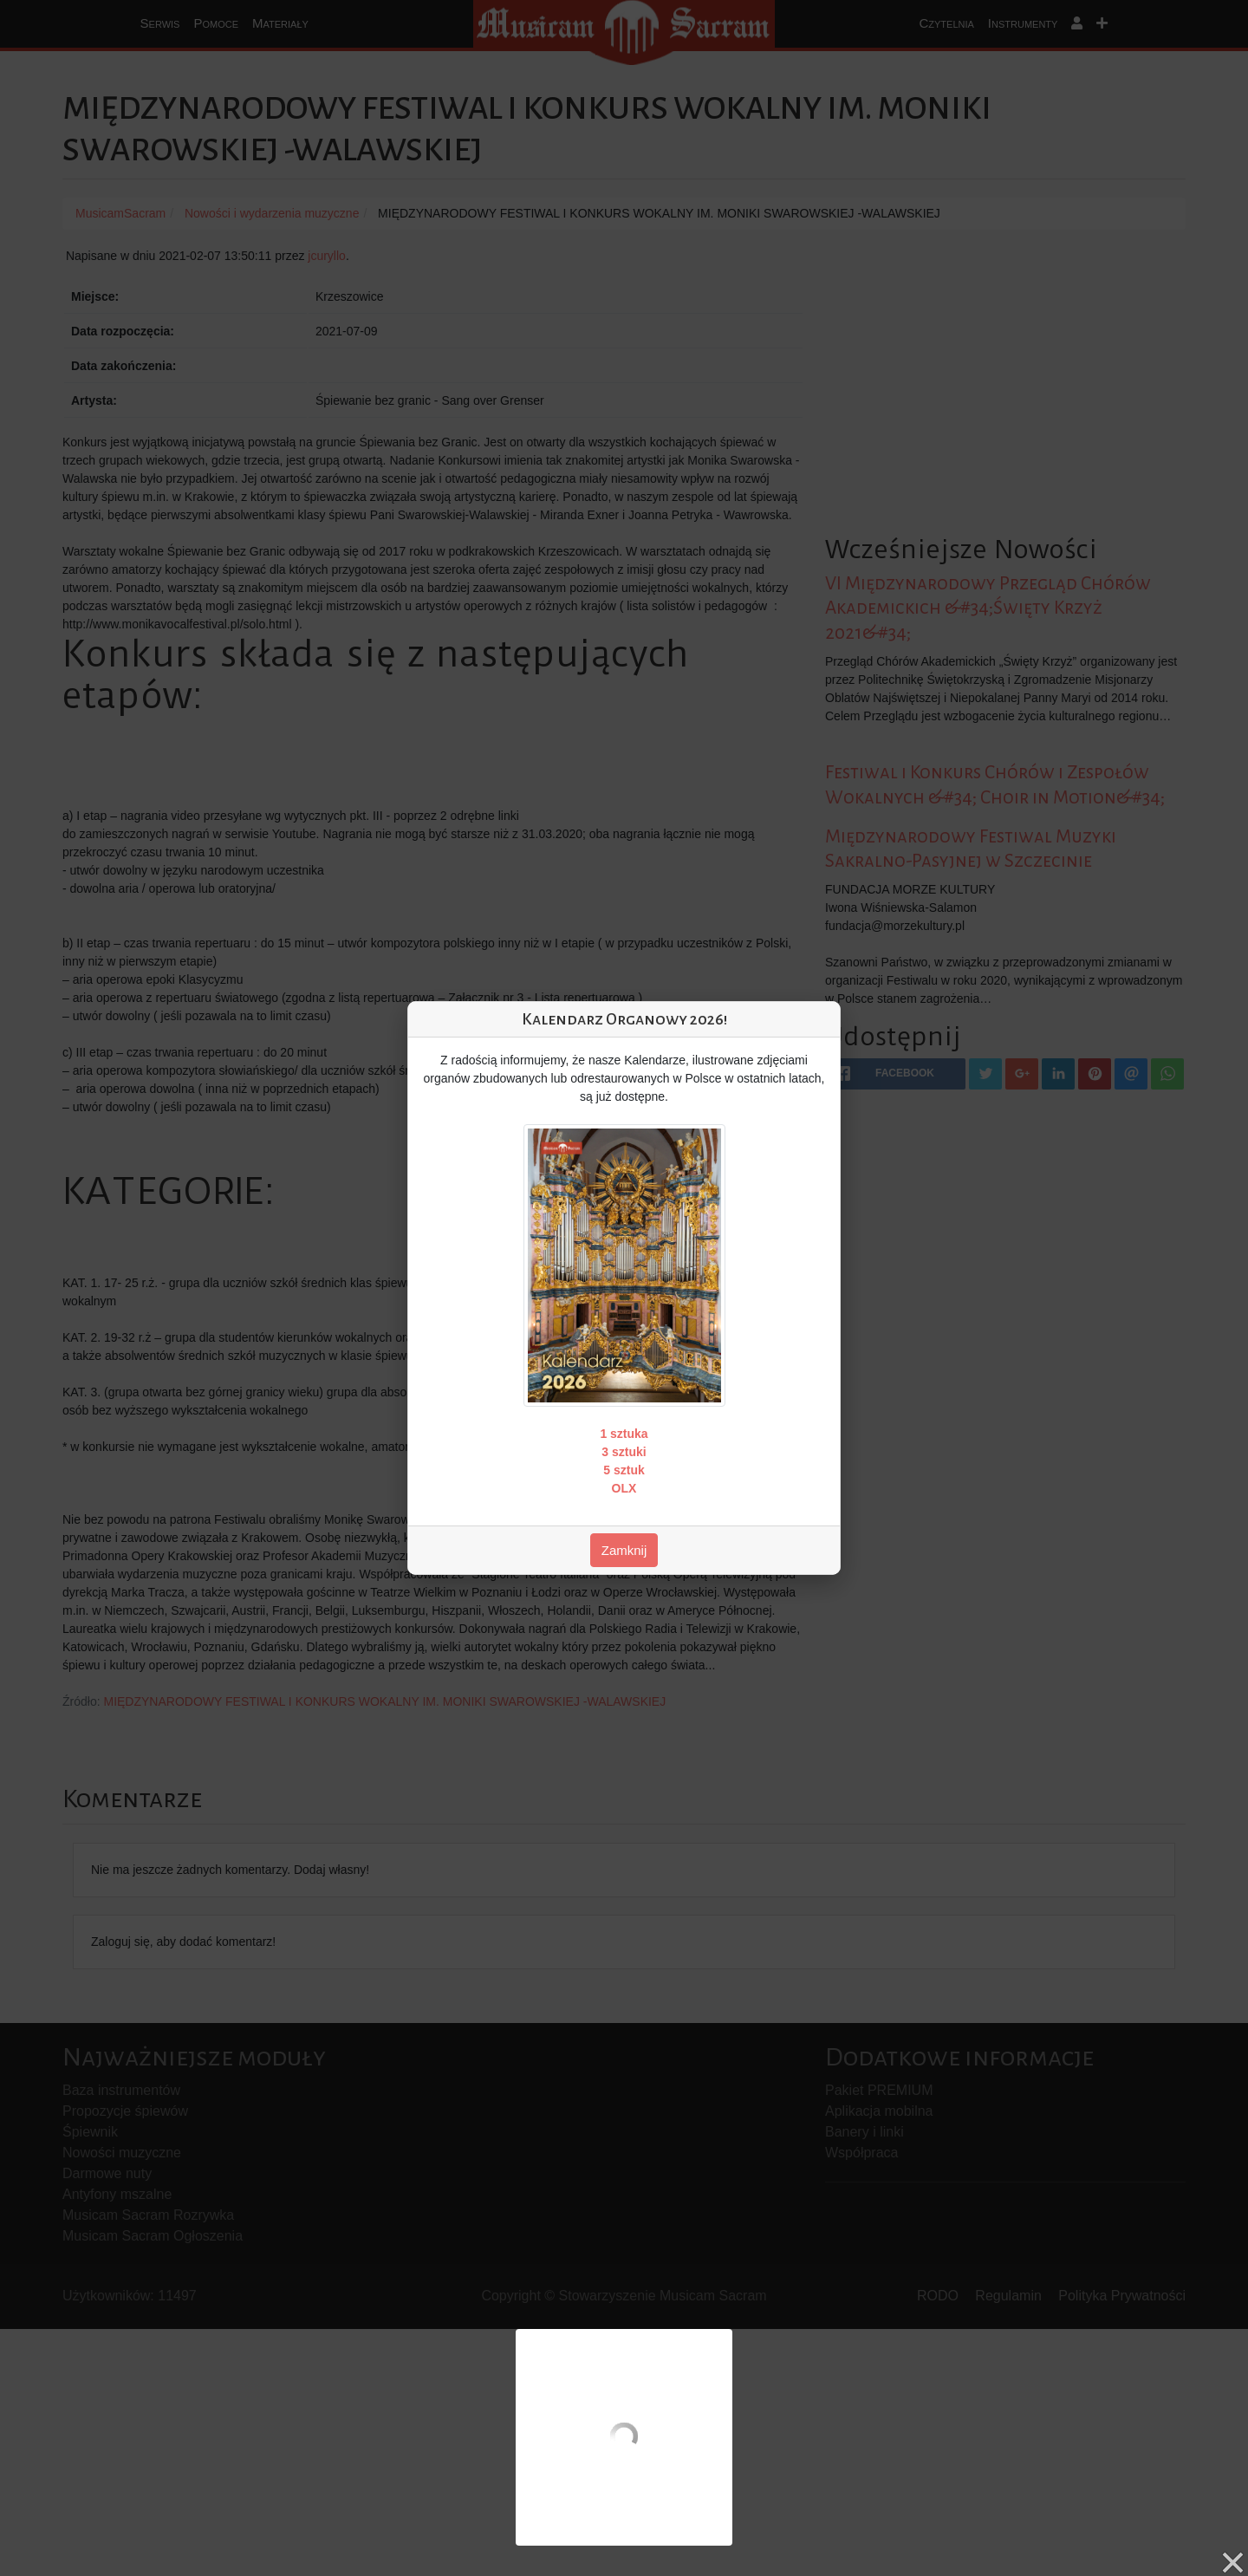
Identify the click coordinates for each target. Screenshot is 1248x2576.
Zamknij (624, 1550)
